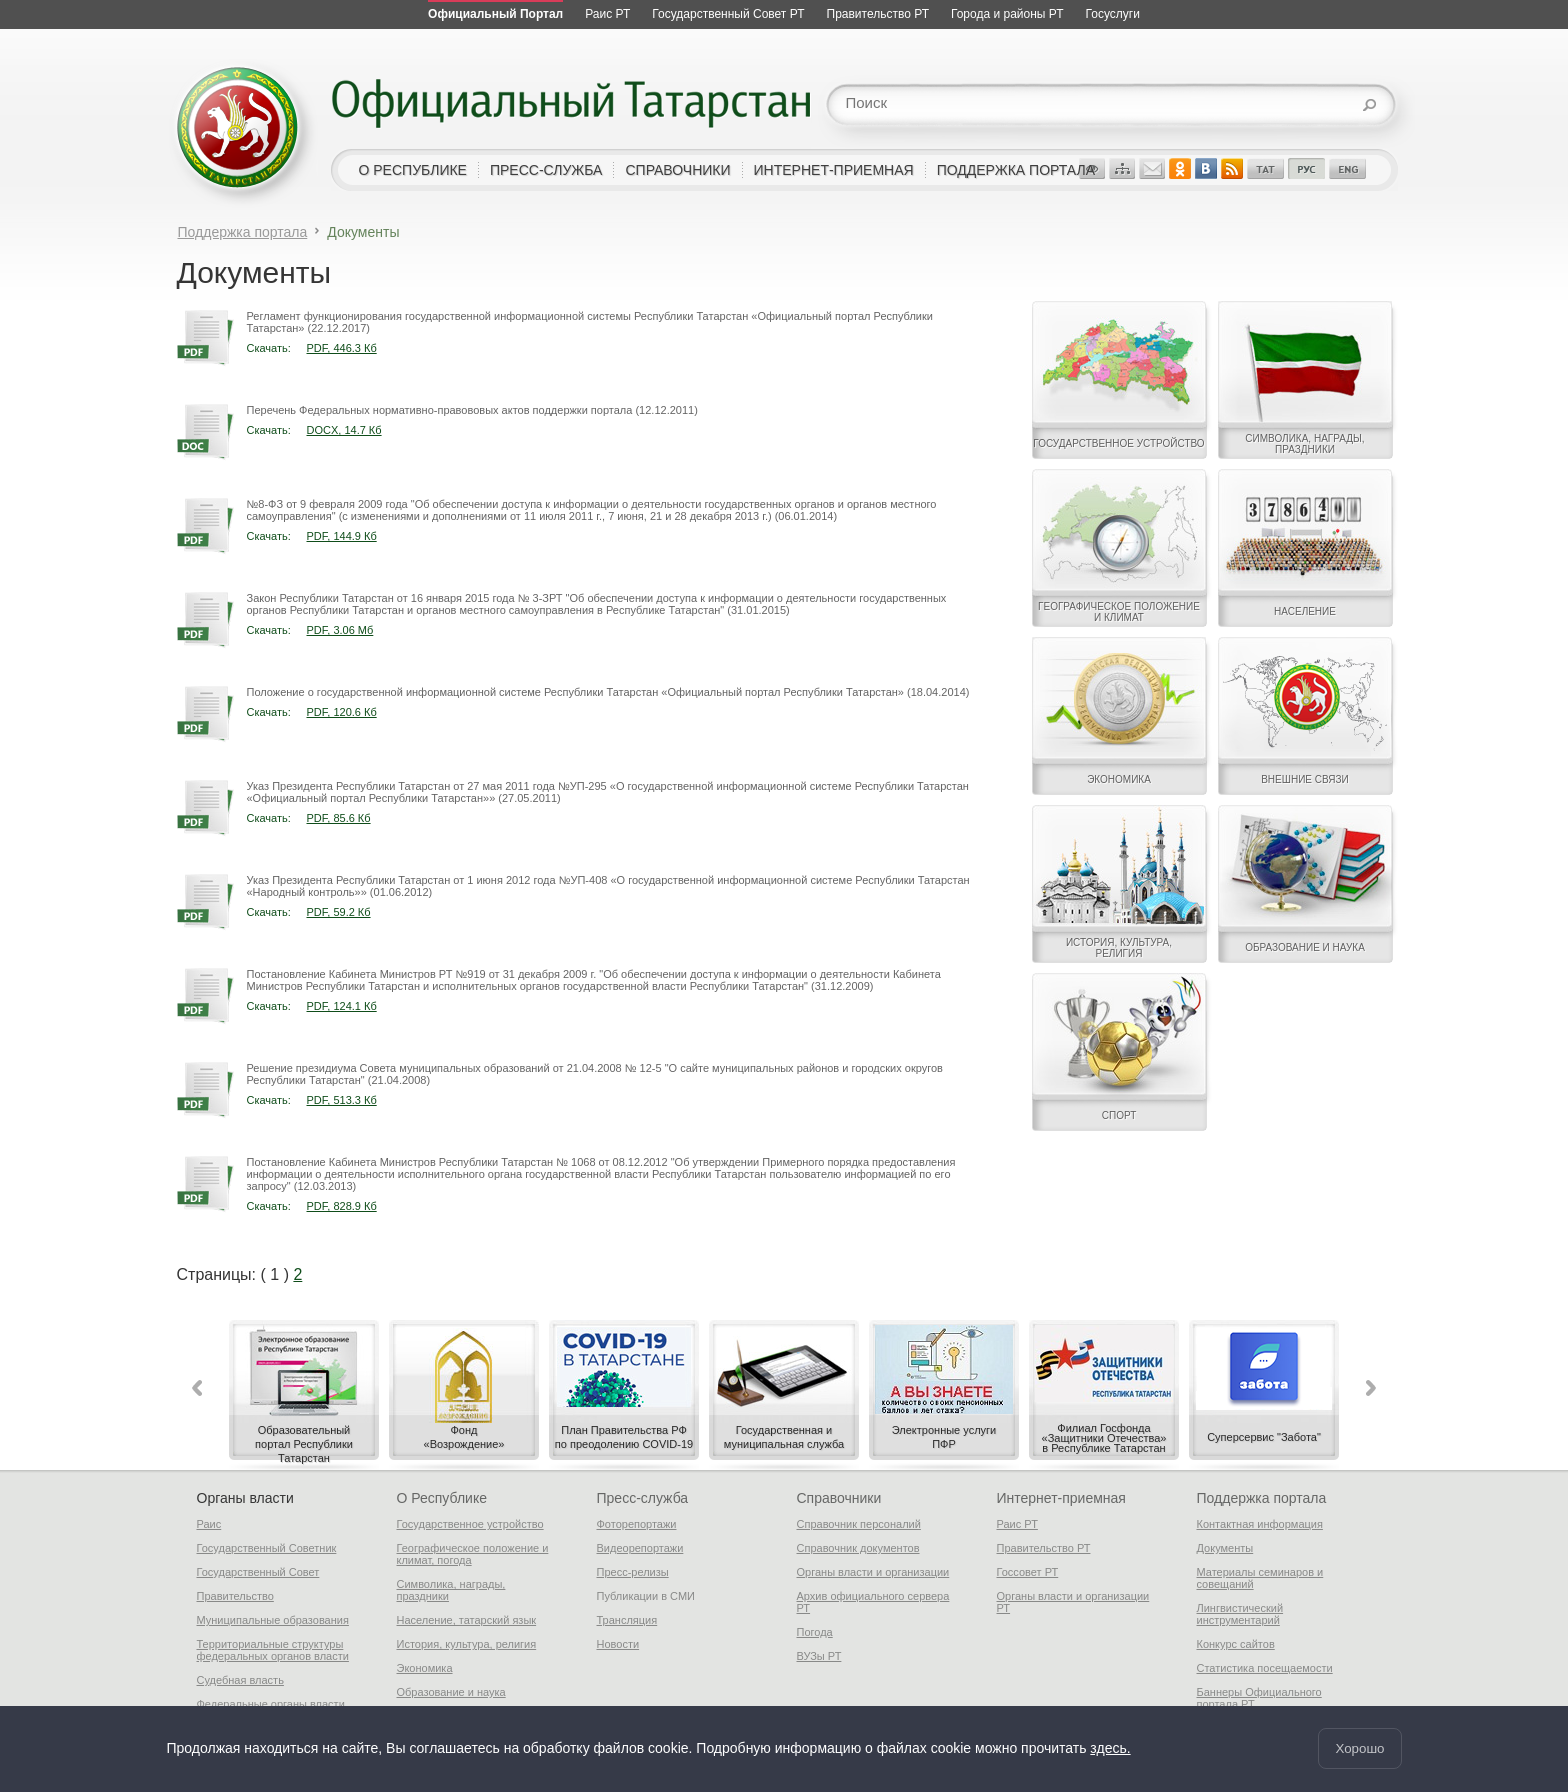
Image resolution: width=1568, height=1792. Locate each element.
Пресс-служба (643, 1498)
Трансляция (627, 1620)
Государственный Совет (258, 1572)
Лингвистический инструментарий (1240, 1614)
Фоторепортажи (637, 1524)
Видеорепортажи (640, 1548)
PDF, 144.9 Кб (342, 536)
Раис (209, 1524)
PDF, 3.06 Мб (340, 630)
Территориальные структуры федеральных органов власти (273, 1650)
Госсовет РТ (1028, 1572)
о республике (413, 170)
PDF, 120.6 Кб (342, 712)
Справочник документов (858, 1548)
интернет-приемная (834, 170)
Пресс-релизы (633, 1572)
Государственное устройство (470, 1524)
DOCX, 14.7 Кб (344, 430)
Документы (1225, 1548)
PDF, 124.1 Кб (342, 1006)
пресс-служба (546, 170)
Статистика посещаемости (1265, 1668)
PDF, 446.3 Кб (342, 348)
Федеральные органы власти (271, 1704)
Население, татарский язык (467, 1620)
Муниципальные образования (273, 1620)
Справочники (839, 1498)
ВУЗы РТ (819, 1656)
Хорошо (1359, 1748)
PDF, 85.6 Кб (339, 818)
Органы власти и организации (873, 1572)
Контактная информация (1260, 1524)
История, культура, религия (467, 1644)
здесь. (1110, 1749)
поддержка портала (1016, 170)
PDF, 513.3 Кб (342, 1100)
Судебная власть (240, 1680)
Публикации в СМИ (646, 1596)
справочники (677, 170)
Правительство (235, 1596)
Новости (618, 1644)
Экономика (425, 1668)
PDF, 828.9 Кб (342, 1206)
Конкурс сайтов (1236, 1644)
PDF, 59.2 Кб (339, 912)
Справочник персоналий (859, 1524)
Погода (815, 1632)
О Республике (442, 1498)
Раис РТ (1017, 1524)
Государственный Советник (267, 1548)
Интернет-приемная (1061, 1498)
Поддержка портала (243, 232)
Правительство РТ (1044, 1548)
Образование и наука (451, 1692)
